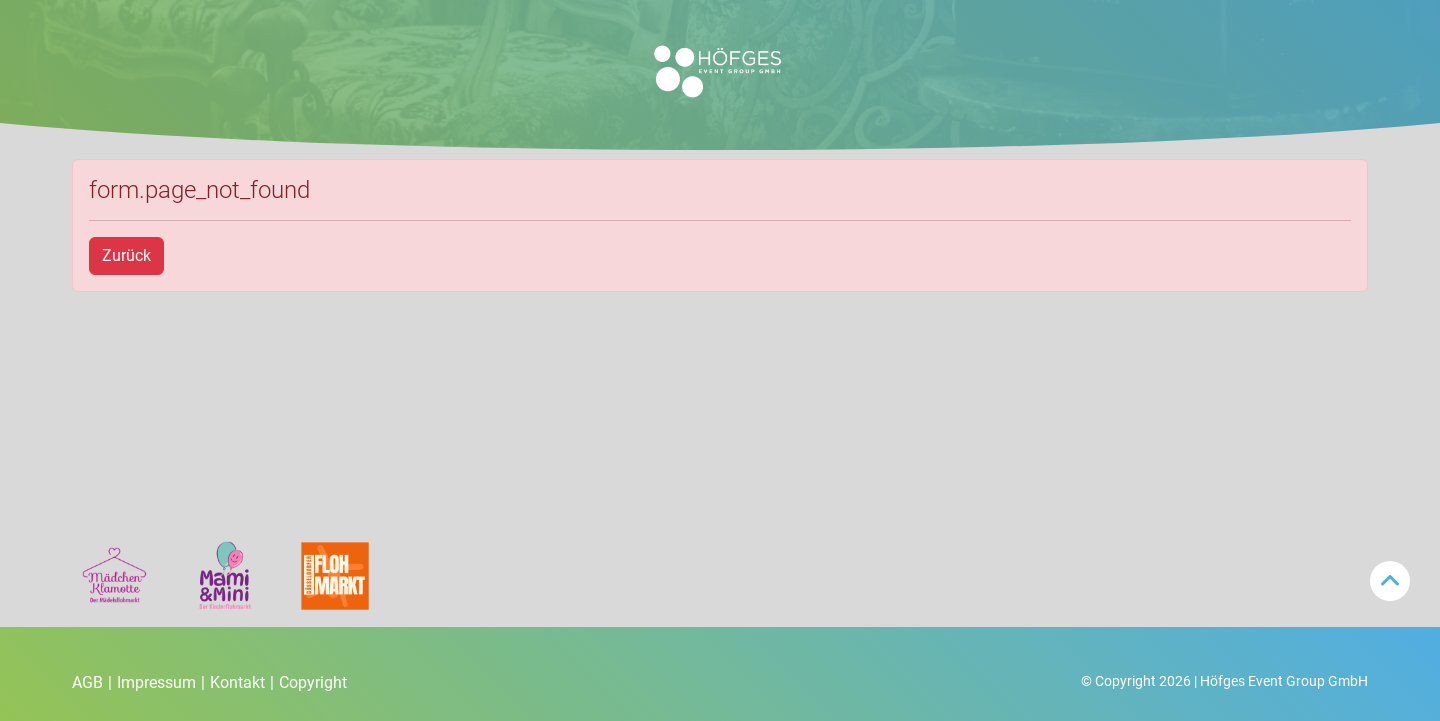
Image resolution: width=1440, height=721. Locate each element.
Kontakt (242, 682)
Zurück (126, 255)
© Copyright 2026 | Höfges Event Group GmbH (1224, 681)
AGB (92, 682)
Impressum (161, 682)
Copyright (313, 682)
